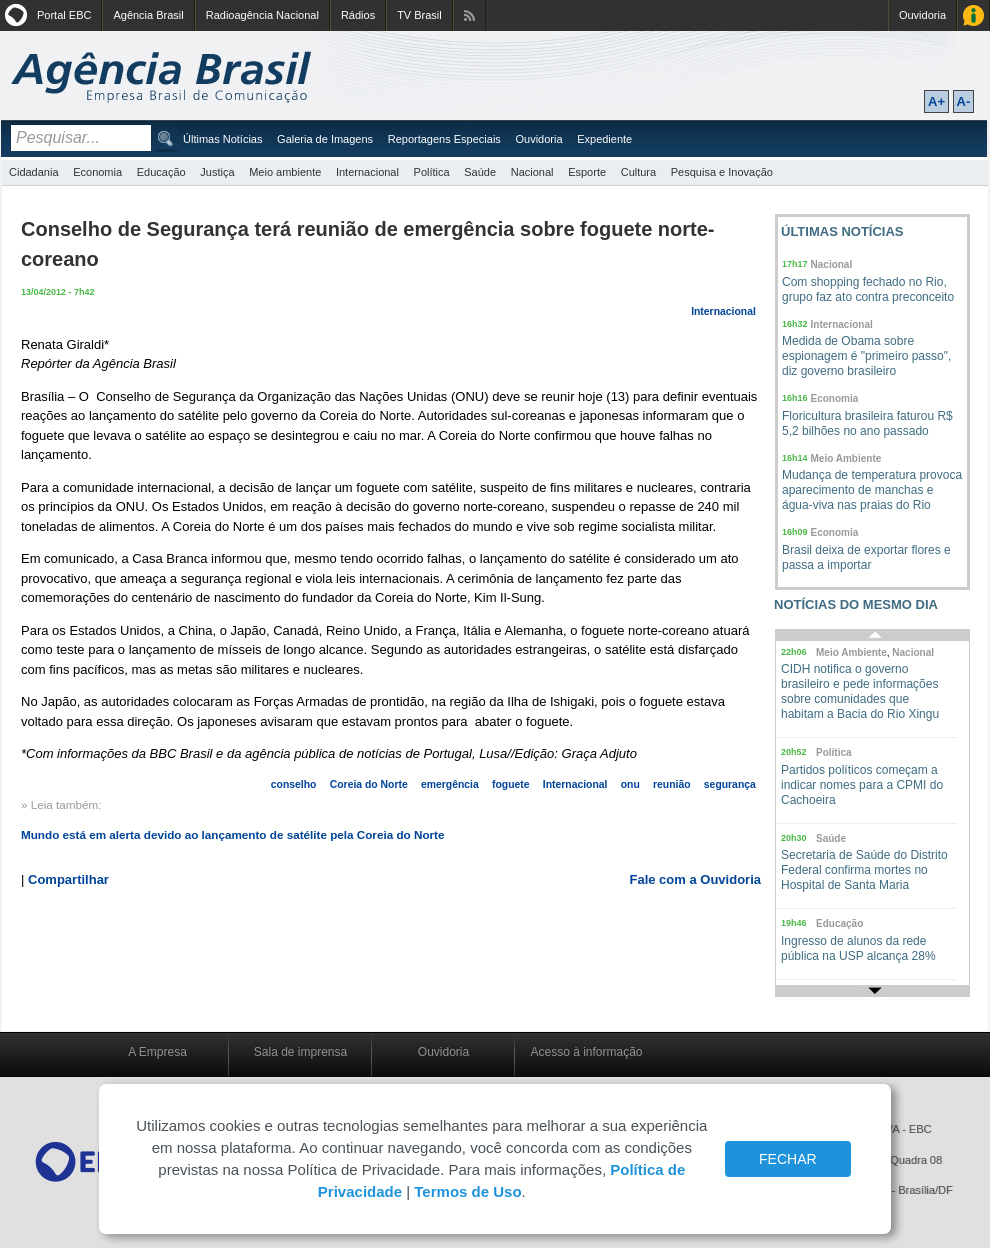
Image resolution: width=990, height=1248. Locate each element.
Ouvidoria (922, 15)
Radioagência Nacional (262, 15)
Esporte (587, 172)
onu (630, 784)
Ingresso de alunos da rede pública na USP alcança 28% (858, 948)
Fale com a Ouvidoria (696, 879)
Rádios (358, 15)
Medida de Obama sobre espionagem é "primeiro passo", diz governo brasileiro (866, 356)
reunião (672, 784)
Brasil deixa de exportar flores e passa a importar (866, 557)
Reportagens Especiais (444, 139)
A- (964, 101)
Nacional (532, 172)
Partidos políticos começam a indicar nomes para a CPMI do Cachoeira (862, 785)
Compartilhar (68, 879)
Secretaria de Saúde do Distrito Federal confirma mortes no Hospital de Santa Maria (864, 870)
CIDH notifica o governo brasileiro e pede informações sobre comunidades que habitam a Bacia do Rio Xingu (860, 691)
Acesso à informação (586, 1052)
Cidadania (34, 172)
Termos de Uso (467, 1191)
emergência (450, 784)
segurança (730, 784)
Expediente (604, 139)
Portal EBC (64, 15)
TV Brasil (419, 15)
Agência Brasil (148, 15)
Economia (97, 172)
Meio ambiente (285, 172)
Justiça (217, 172)
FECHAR (788, 1159)
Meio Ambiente (846, 458)
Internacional (367, 172)
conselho (294, 784)
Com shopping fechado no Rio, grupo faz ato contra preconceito (868, 289)
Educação (161, 172)
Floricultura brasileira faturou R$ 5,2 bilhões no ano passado (867, 423)
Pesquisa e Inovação (722, 172)
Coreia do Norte (369, 784)
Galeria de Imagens (325, 139)
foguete (511, 784)
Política (432, 172)
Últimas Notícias (222, 139)
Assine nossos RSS (469, 15)
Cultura (638, 172)
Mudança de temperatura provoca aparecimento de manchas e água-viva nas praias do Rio (872, 490)
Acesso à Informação (973, 15)
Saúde (480, 172)
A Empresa (157, 1052)
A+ (936, 101)
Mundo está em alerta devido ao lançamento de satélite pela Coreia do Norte (232, 834)
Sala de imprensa (300, 1052)
